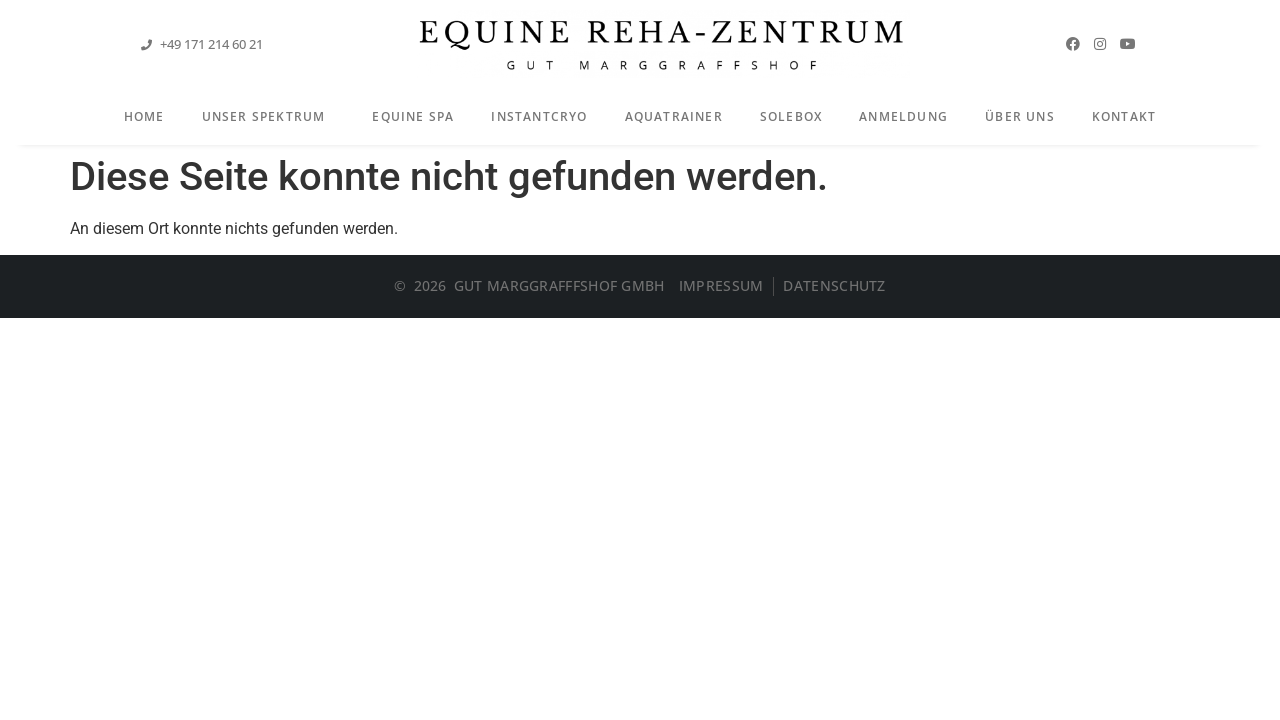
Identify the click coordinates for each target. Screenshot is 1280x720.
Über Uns (1020, 116)
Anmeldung (903, 116)
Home (144, 116)
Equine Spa (413, 116)
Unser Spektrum (269, 118)
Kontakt (1124, 116)
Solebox (791, 116)
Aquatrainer (674, 116)
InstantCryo (539, 116)
